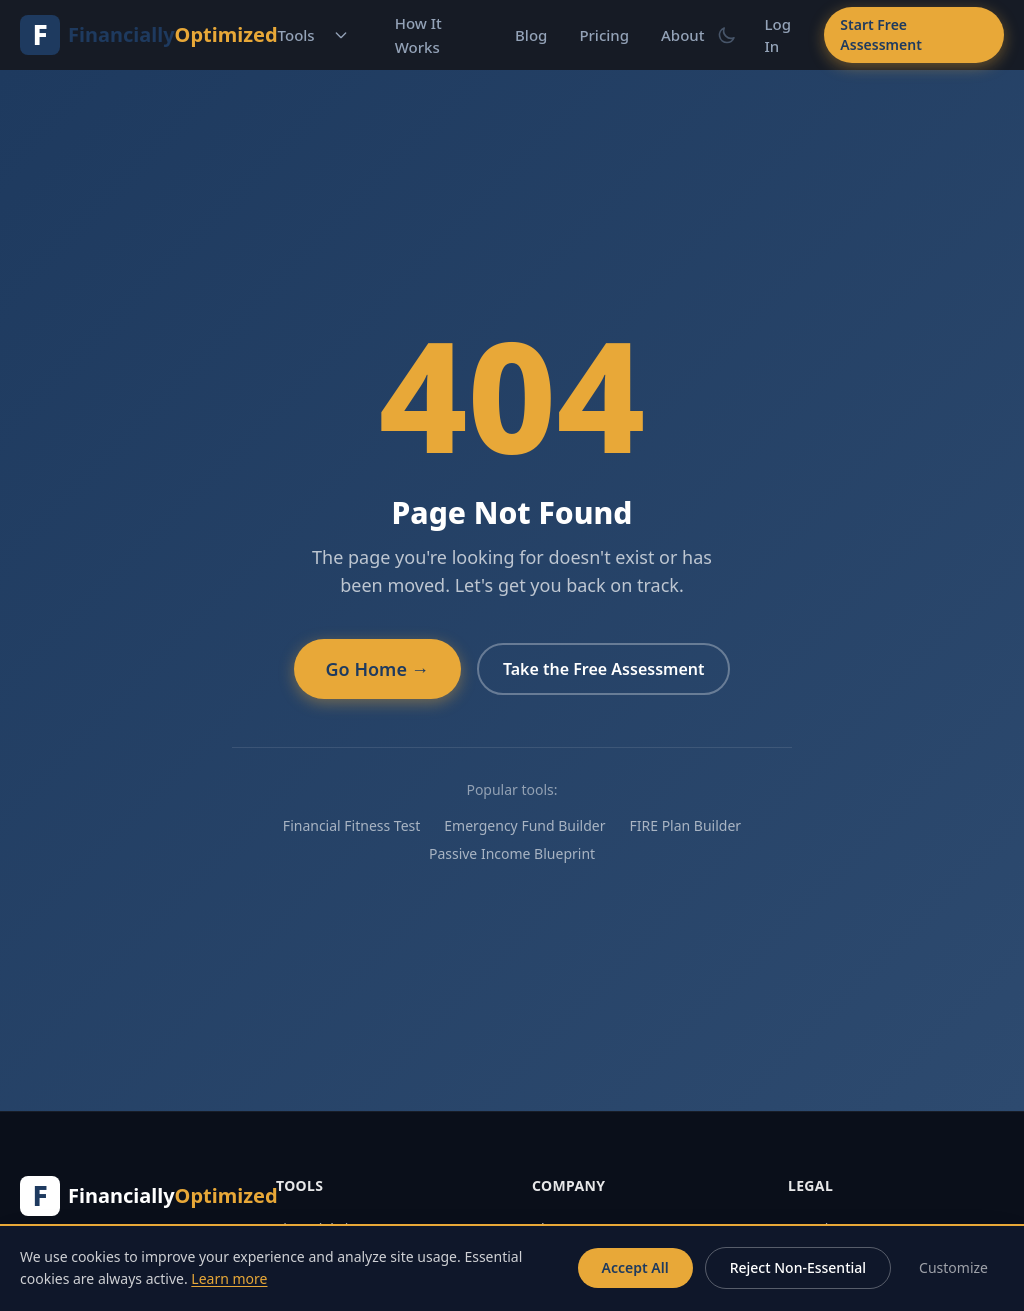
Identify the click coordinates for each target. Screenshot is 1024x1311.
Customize (953, 1267)
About (682, 35)
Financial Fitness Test (351, 825)
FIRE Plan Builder (685, 825)
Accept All (635, 1267)
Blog (531, 35)
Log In (778, 35)
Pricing (604, 35)
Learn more (229, 1278)
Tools (296, 35)
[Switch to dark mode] (727, 35)
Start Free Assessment (880, 34)
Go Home (377, 669)
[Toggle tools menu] (341, 35)
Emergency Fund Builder (524, 825)
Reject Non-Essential (798, 1267)
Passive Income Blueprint (512, 853)
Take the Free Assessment (604, 669)
